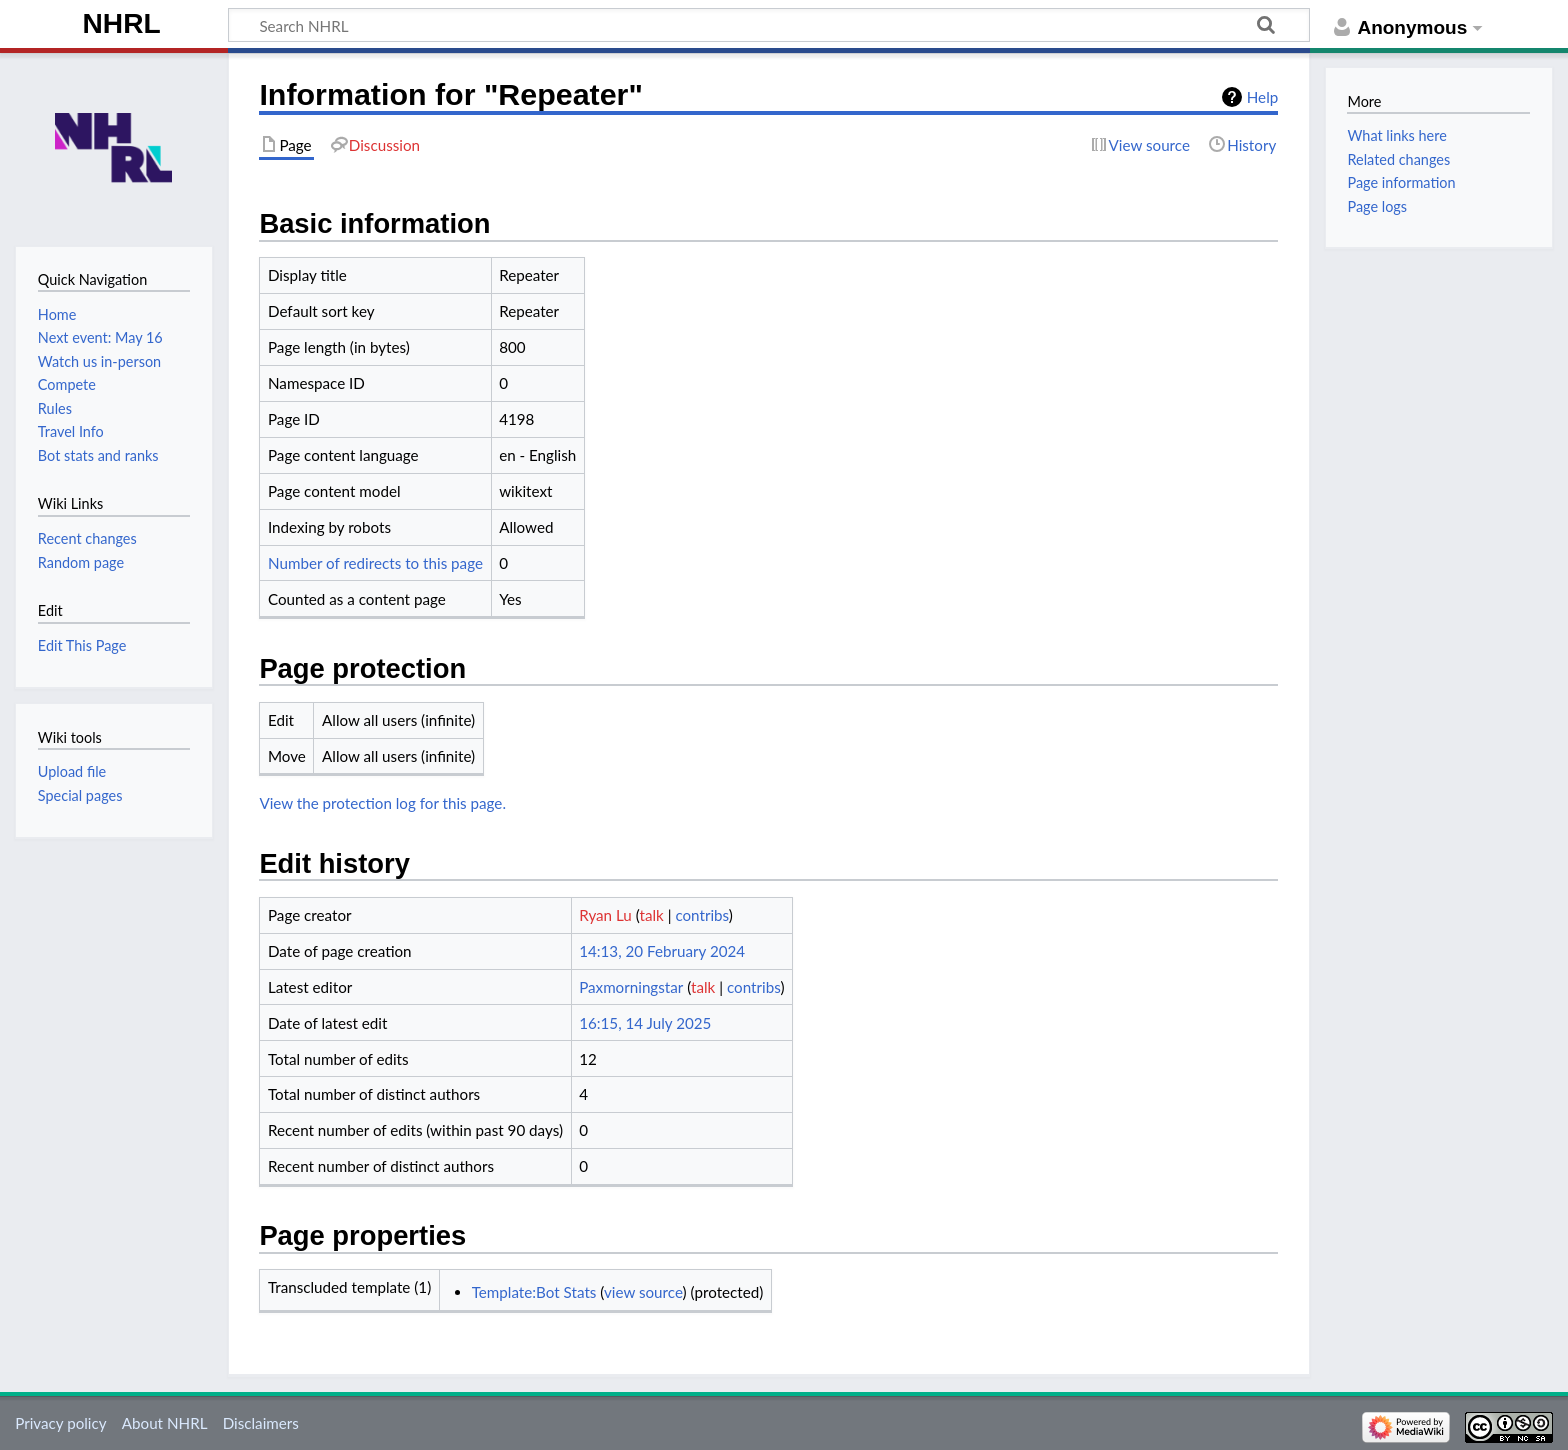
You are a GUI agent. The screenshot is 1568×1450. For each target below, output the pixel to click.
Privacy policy (60, 1423)
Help (1262, 97)
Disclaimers (261, 1423)
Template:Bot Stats (534, 1292)
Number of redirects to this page (375, 563)
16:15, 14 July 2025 (645, 1023)
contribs (701, 915)
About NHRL (165, 1423)
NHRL (122, 23)
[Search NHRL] (769, 25)
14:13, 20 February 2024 (662, 951)
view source (643, 1292)
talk (652, 915)
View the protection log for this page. (382, 803)
